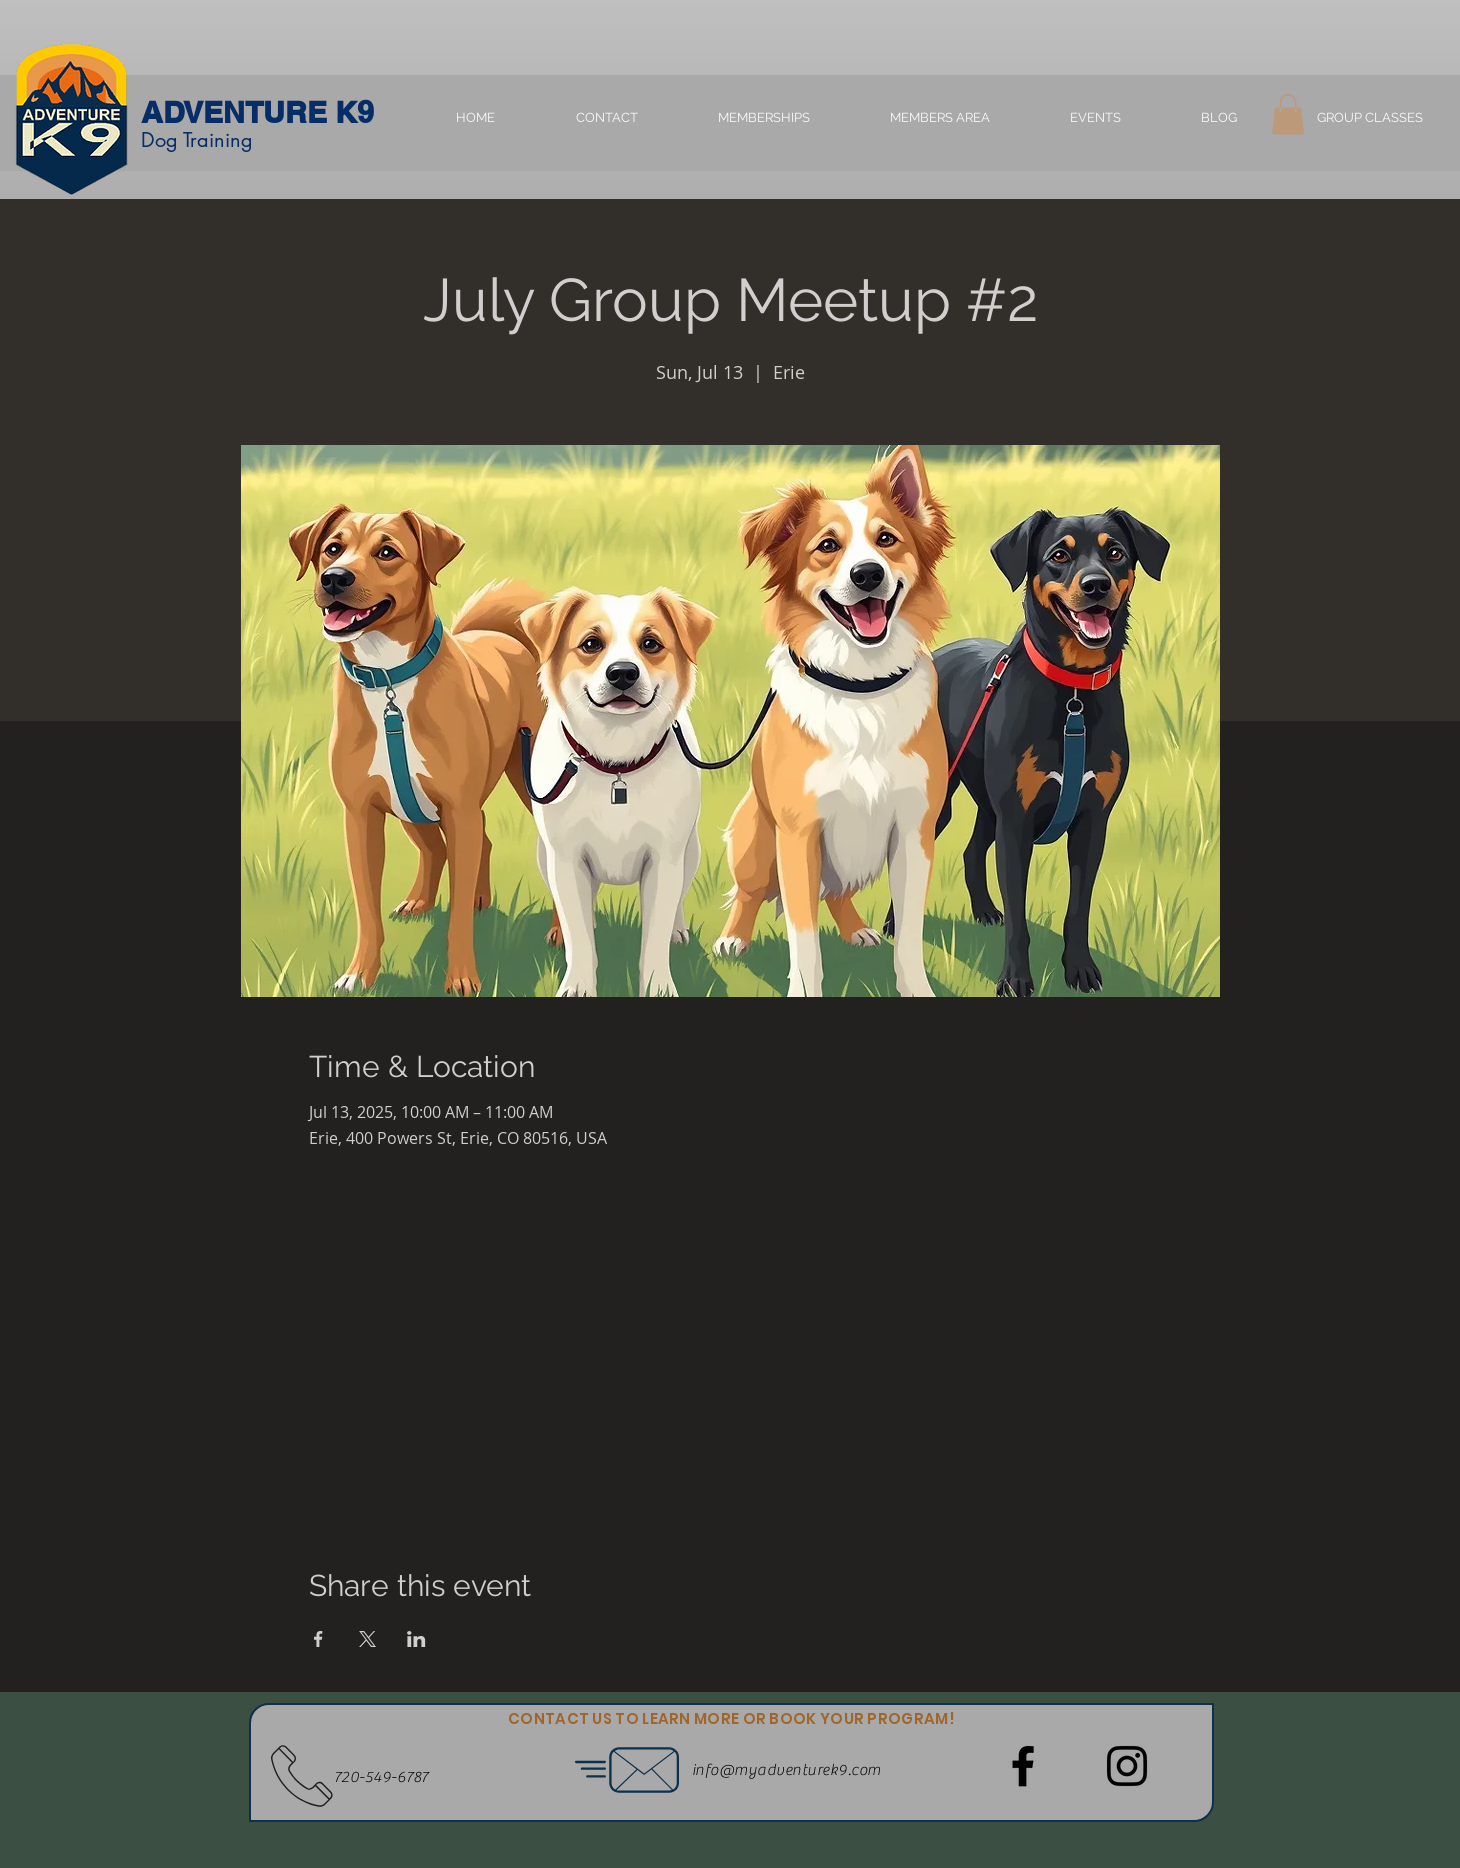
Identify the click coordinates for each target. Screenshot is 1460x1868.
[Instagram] (1127, 1766)
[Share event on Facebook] (318, 1639)
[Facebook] (1023, 1766)
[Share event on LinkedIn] (416, 1639)
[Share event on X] (367, 1639)
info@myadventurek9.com (786, 1770)
